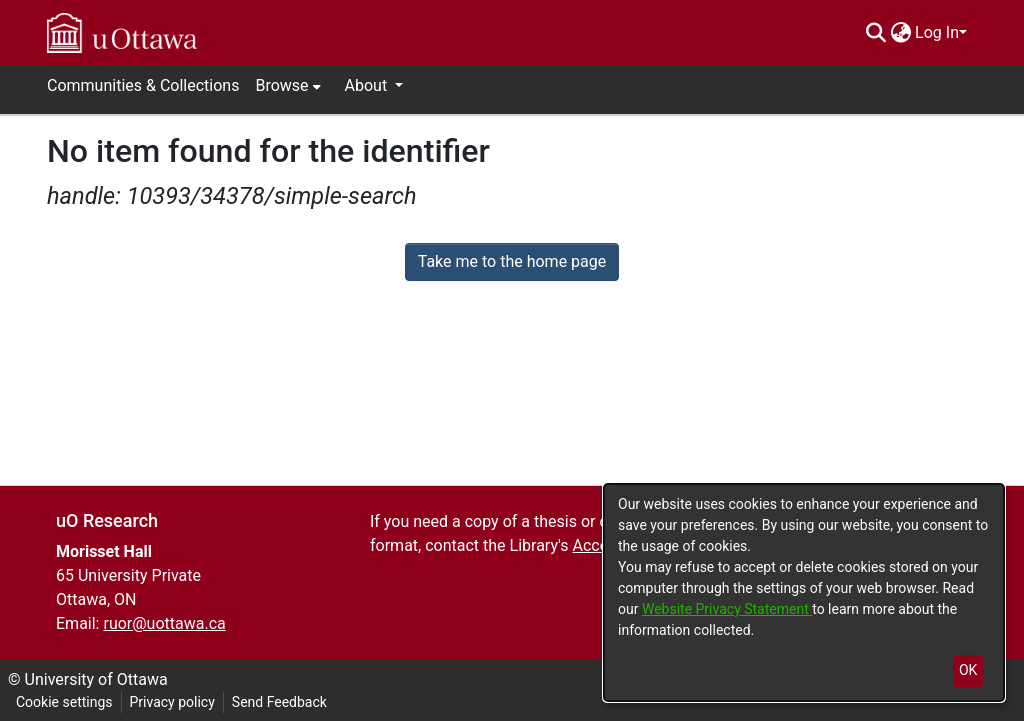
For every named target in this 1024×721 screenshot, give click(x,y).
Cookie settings (64, 702)
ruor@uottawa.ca (164, 623)
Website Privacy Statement (727, 609)
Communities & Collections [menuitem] (143, 85)
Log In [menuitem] (937, 32)
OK (968, 670)
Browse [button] (281, 85)
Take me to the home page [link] (512, 261)
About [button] (368, 85)
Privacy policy (172, 702)
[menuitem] (900, 33)
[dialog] (804, 592)
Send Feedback (279, 702)
